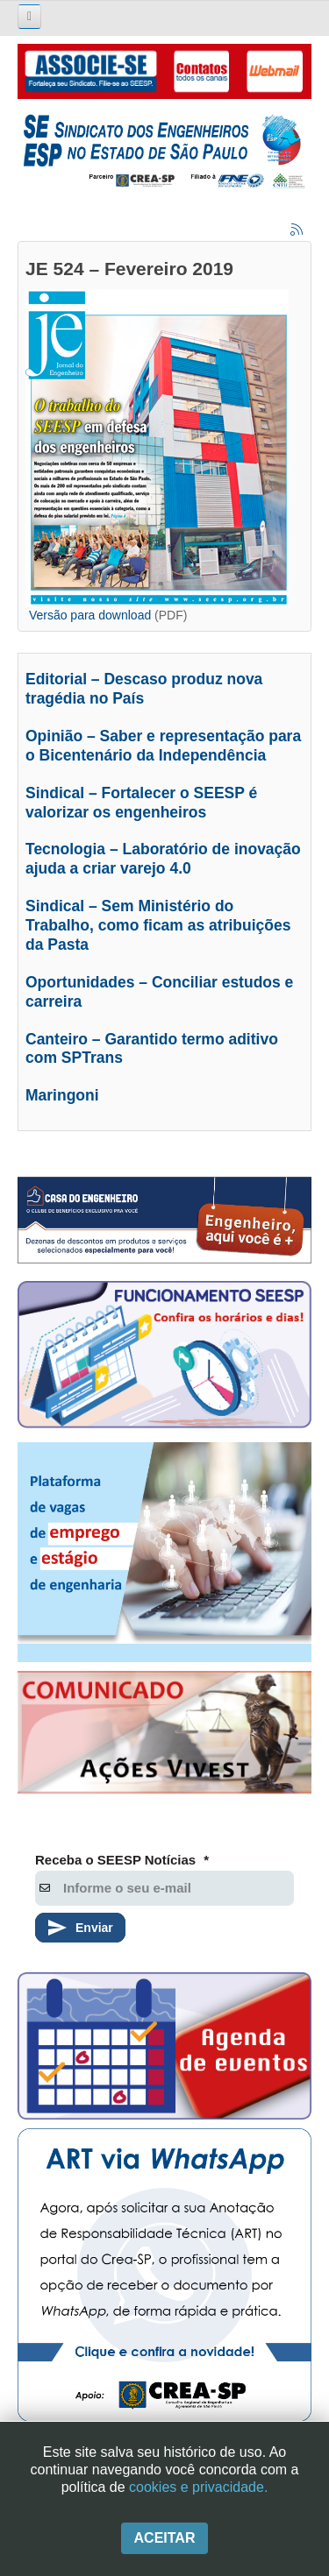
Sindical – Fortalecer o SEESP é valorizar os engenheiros (141, 802)
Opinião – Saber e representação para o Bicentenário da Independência (163, 745)
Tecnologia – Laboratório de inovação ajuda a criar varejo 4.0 (163, 858)
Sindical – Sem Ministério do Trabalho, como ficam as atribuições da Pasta (157, 925)
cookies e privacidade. (198, 2487)
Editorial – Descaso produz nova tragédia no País (143, 688)
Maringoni (62, 1095)
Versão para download (90, 615)
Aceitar (165, 2537)
